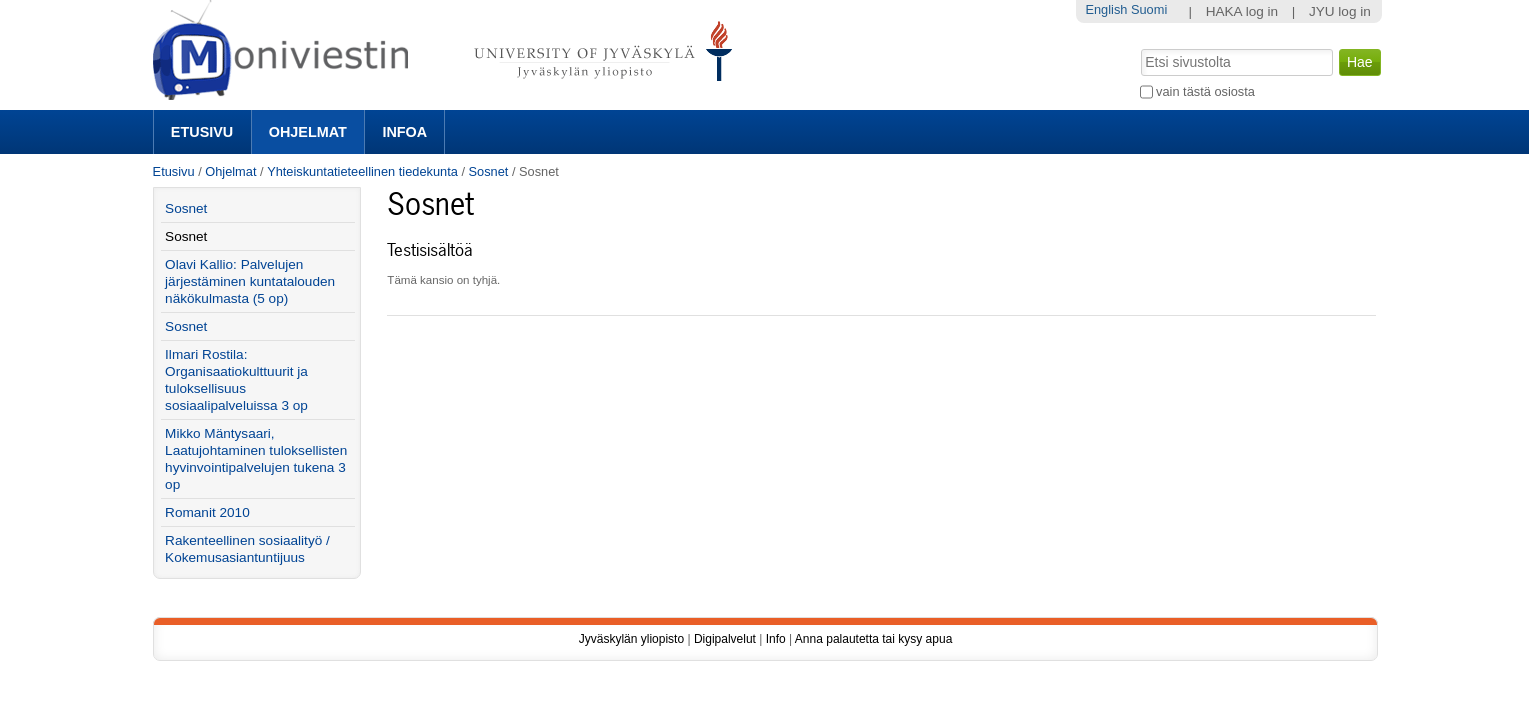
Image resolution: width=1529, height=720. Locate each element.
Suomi (1149, 9)
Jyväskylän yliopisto (631, 639)
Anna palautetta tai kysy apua (873, 639)
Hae (1138, 47)
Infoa (404, 132)
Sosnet (489, 171)
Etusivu (202, 132)
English (1106, 9)
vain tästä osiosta (1205, 91)
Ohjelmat (308, 132)
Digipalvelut (725, 639)
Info (776, 639)
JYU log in (1340, 11)
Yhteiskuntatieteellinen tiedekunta (362, 171)
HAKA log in (1242, 11)
